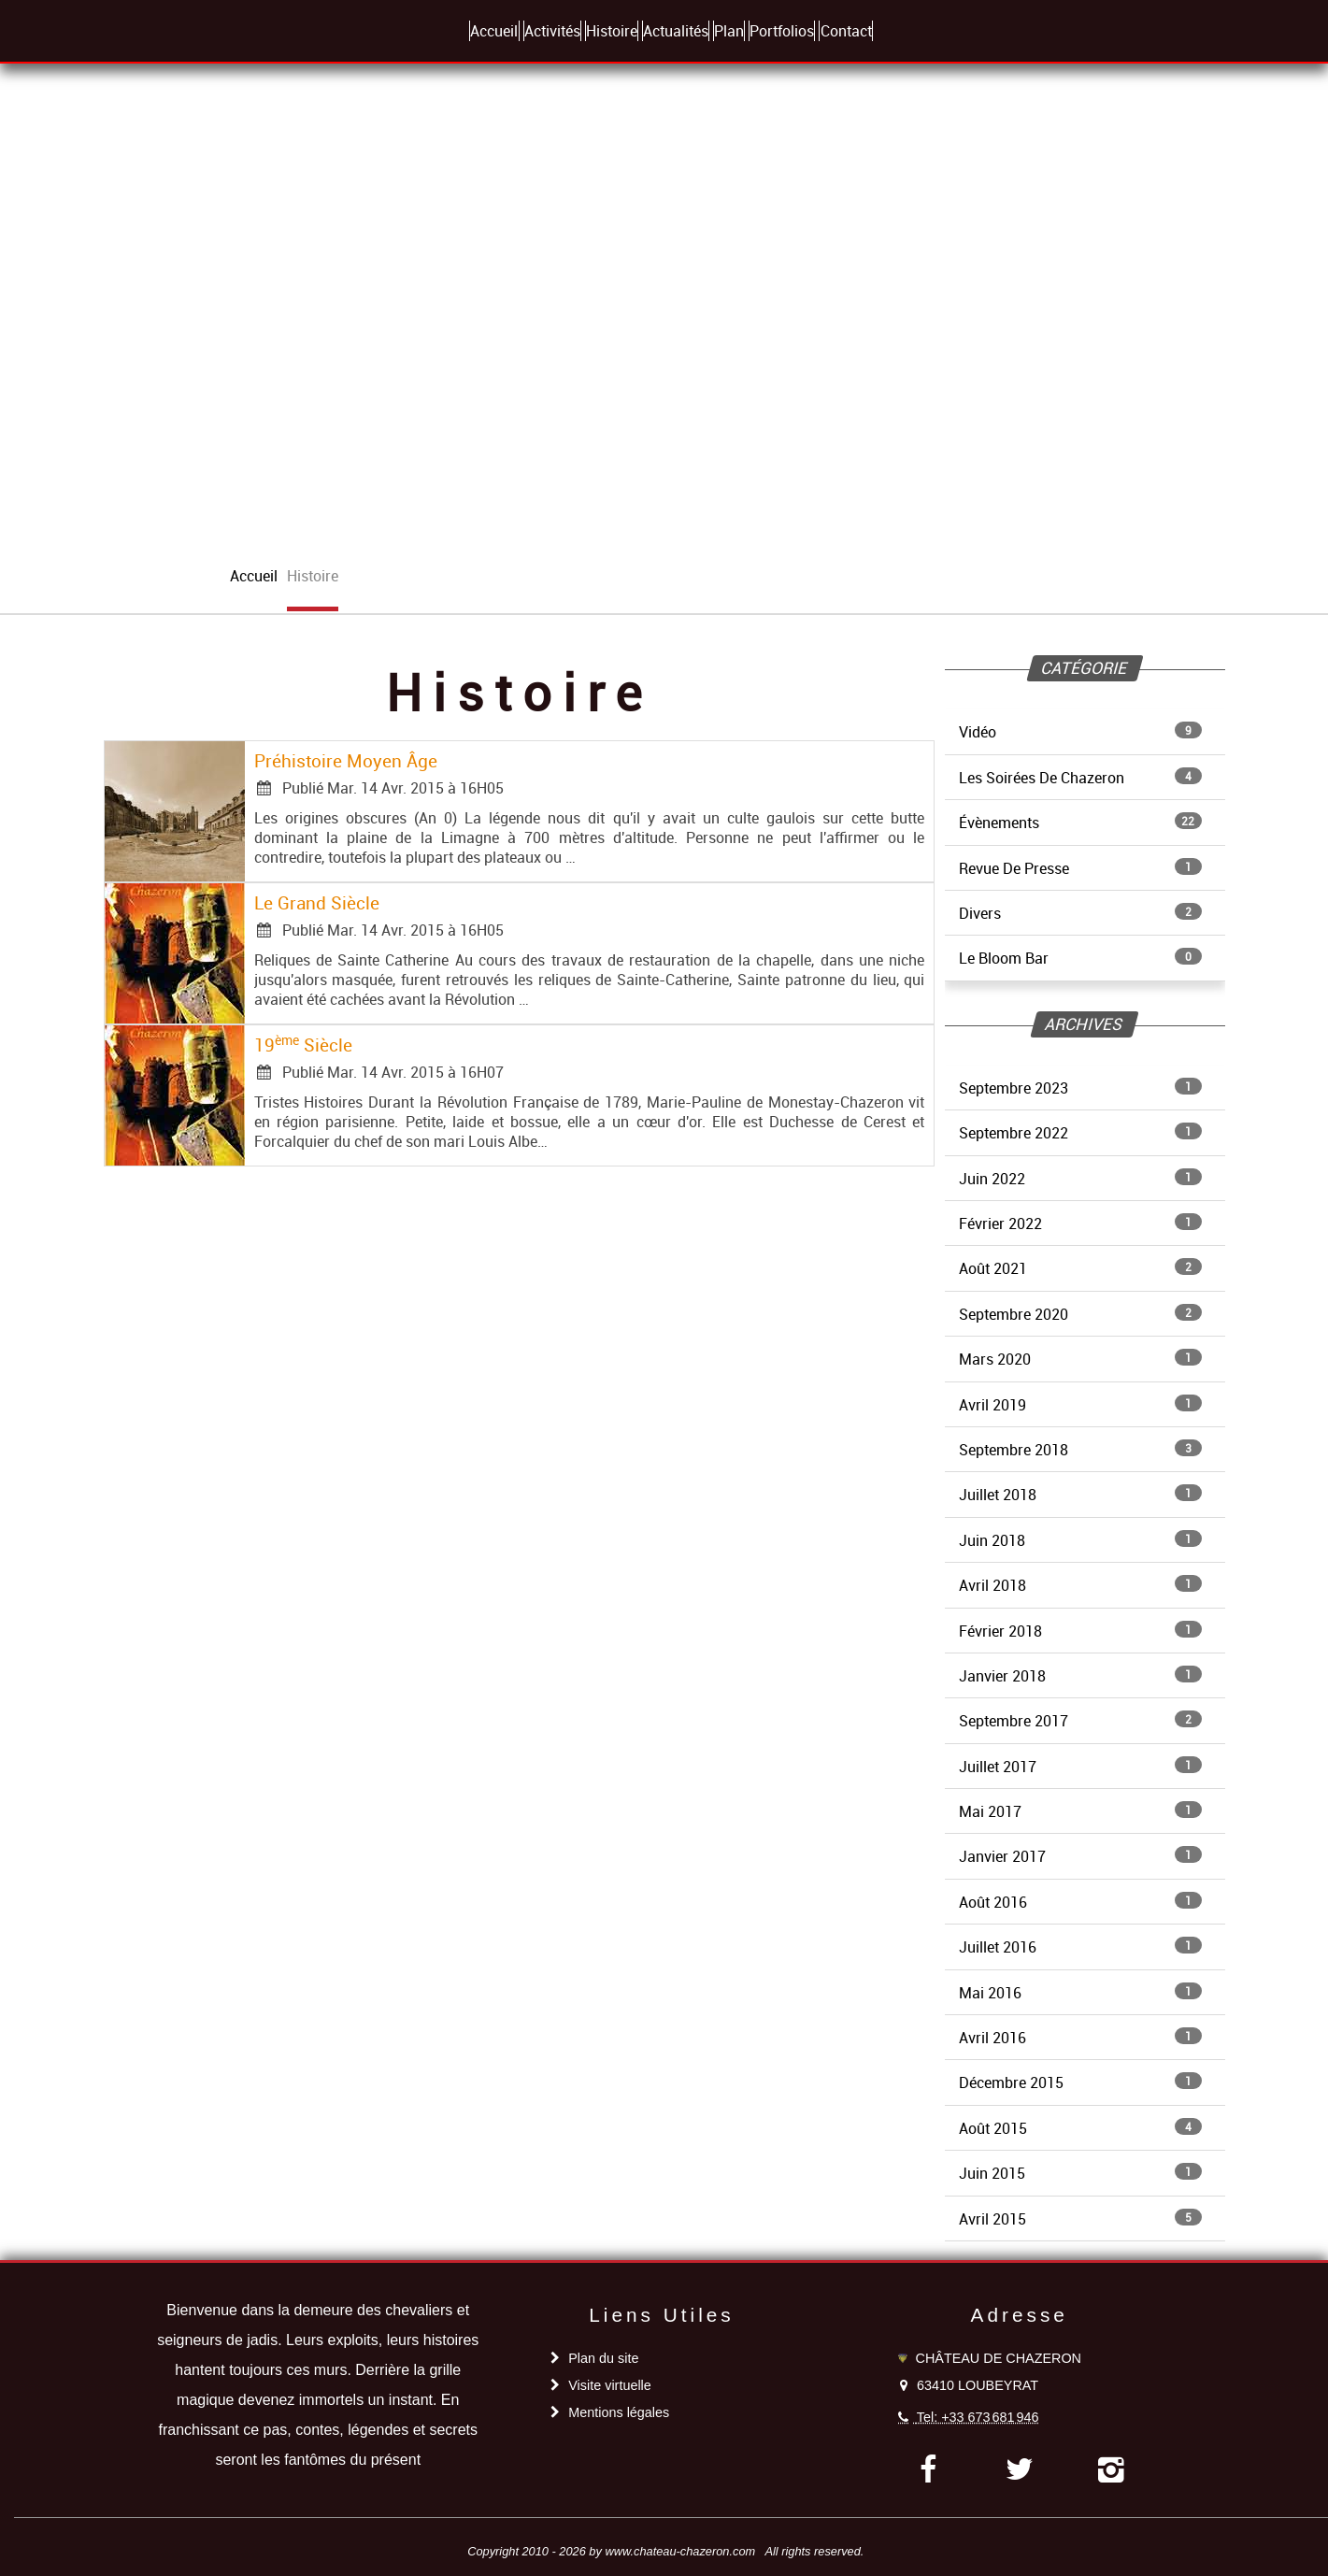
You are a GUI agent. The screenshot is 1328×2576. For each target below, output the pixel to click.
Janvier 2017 (1080, 1856)
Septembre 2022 (1080, 1133)
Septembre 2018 (1080, 1449)
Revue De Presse (1080, 868)
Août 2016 (1080, 1902)
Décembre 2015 (1080, 2082)
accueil (254, 575)
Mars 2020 (1080, 1359)
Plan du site (603, 2358)
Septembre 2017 (1080, 1720)
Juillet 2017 (1080, 1766)
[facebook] (928, 2469)
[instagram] (1111, 2469)
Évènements (1080, 822)
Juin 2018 (1080, 1540)
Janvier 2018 (1080, 1676)
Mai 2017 (1080, 1811)
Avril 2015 (1080, 2219)
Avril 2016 (1080, 2037)
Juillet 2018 (1080, 1494)
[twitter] (1019, 2469)
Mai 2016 (1080, 1992)
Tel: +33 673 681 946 (978, 2417)
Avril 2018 (1080, 1585)
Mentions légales (618, 2412)
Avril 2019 (1080, 1405)
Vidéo (1080, 732)
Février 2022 (1080, 1223)
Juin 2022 (1080, 1178)
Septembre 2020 (1080, 1314)
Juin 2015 (1080, 2173)
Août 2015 (1080, 2128)
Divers (1080, 913)
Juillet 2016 (1080, 1947)
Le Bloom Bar (1080, 958)
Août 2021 (1080, 1268)
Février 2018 (1080, 1631)
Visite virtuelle (609, 2385)
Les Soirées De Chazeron (1080, 777)
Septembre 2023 (1080, 1088)
